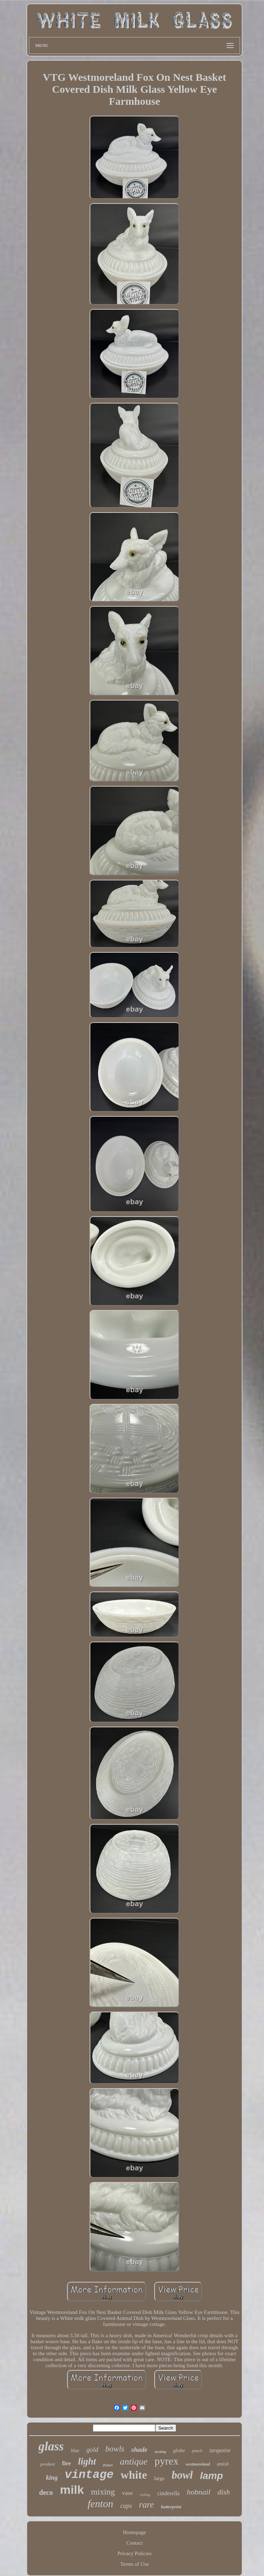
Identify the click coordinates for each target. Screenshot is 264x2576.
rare (146, 2504)
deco (46, 2492)
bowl (182, 2475)
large (159, 2478)
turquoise (219, 2450)
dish (223, 2492)
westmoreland (198, 2464)
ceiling (145, 2494)
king (52, 2477)
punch (197, 2450)
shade (139, 2449)
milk (72, 2489)
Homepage (134, 2532)
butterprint (171, 2506)
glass (51, 2446)
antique (134, 2461)
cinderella (168, 2493)
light (87, 2461)
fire (66, 2463)
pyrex (167, 2461)
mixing (103, 2491)
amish (223, 2464)
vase (127, 2493)
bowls (115, 2448)
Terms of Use (134, 2564)
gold (92, 2449)
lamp (211, 2475)
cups (126, 2505)
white (134, 2474)
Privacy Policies (134, 2553)
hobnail (198, 2491)
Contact (134, 2543)
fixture (108, 2465)
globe (179, 2450)
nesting (160, 2451)
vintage (89, 2474)
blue (75, 2450)
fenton (100, 2503)
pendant (47, 2464)
